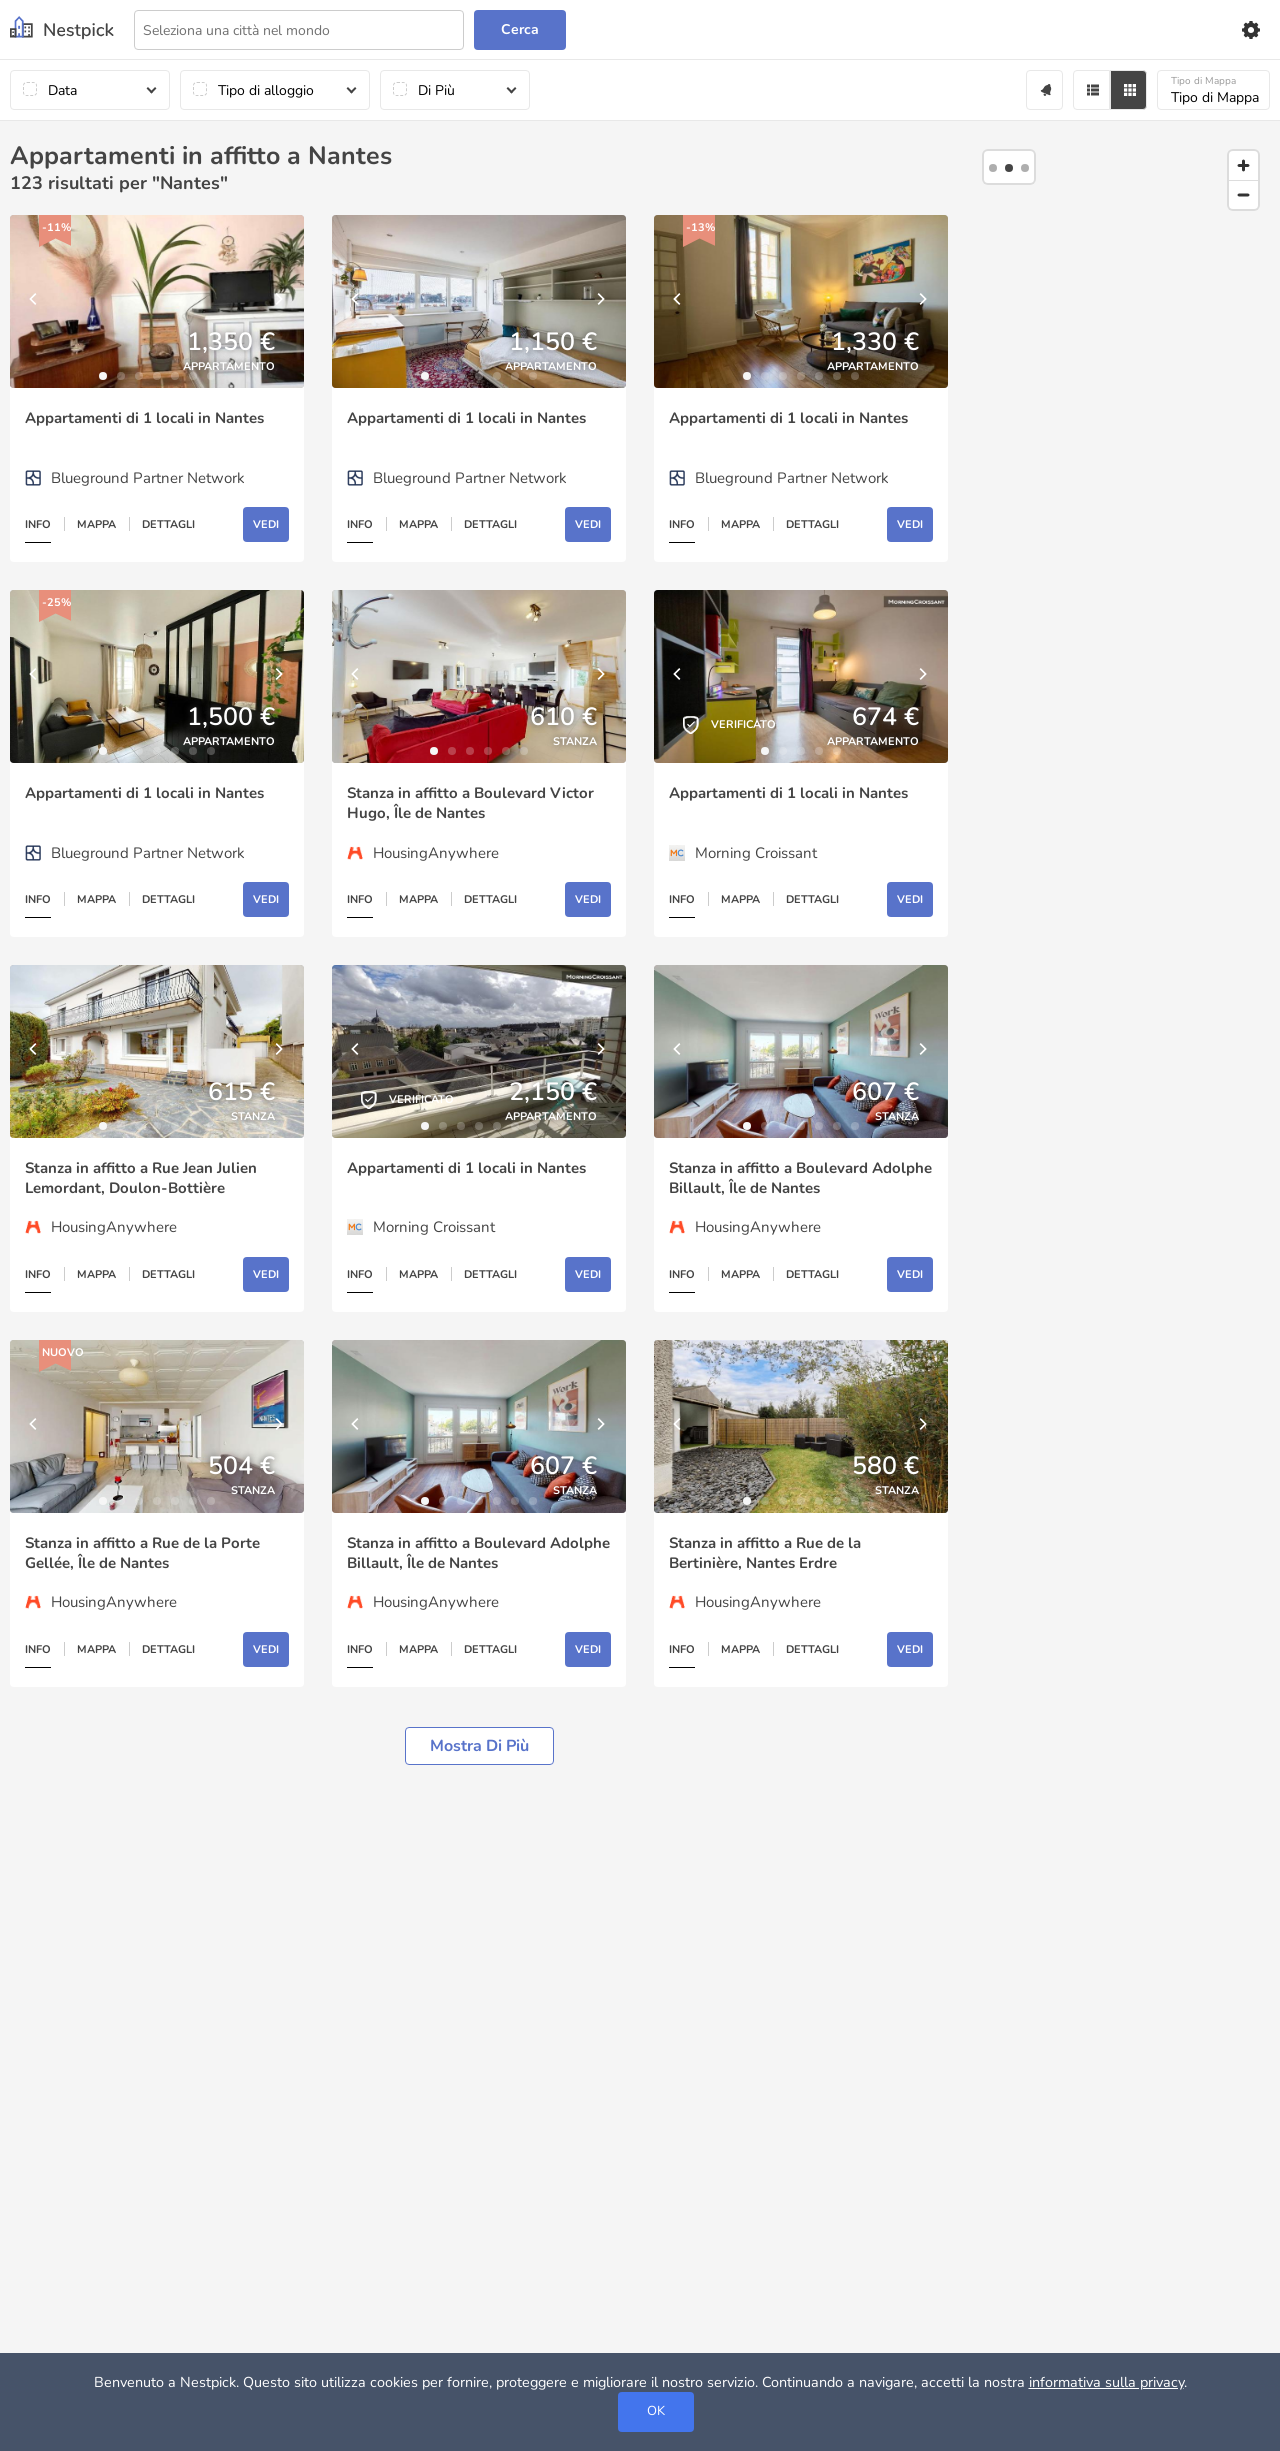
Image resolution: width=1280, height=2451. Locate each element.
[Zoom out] (1243, 194)
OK (656, 2411)
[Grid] (1128, 90)
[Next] (279, 301)
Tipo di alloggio (266, 90)
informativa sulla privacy (1106, 2382)
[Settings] (1250, 30)
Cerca (520, 29)
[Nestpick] (62, 29)
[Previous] (35, 301)
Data (62, 90)
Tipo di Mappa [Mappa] (1215, 90)
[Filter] (1091, 90)
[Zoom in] (1243, 165)
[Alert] (1044, 90)
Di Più (436, 90)
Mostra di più (479, 1746)
